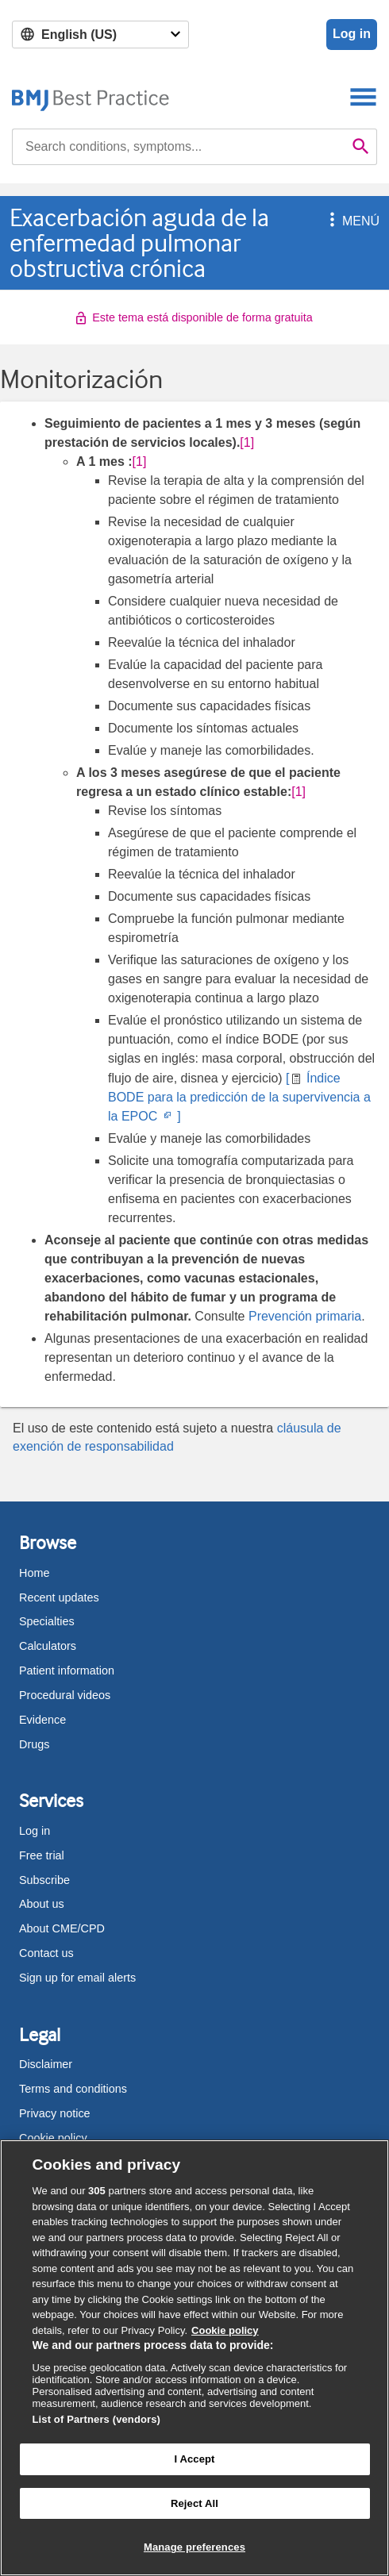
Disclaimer (45, 2064)
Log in (352, 33)
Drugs (34, 1744)
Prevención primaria (304, 1316)
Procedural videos (64, 1695)
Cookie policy (53, 2138)
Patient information (66, 1670)
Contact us (46, 1953)
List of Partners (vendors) (97, 2419)
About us (41, 1903)
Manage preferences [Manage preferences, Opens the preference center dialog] (194, 2547)
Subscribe (44, 1880)
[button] (329, 221)
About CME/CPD (62, 1928)
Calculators (47, 1646)
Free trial (41, 1855)
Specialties (47, 1621)
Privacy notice (55, 2113)
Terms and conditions (73, 2088)
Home (34, 1573)
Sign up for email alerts (77, 1977)
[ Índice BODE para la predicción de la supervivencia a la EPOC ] (239, 1097)
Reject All (194, 2503)
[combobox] (178, 147)
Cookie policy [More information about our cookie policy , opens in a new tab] (225, 2330)
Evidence (42, 1719)
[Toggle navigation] (363, 96)
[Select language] (100, 34)
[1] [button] (247, 442)
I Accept (194, 2459)
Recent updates (59, 1597)
